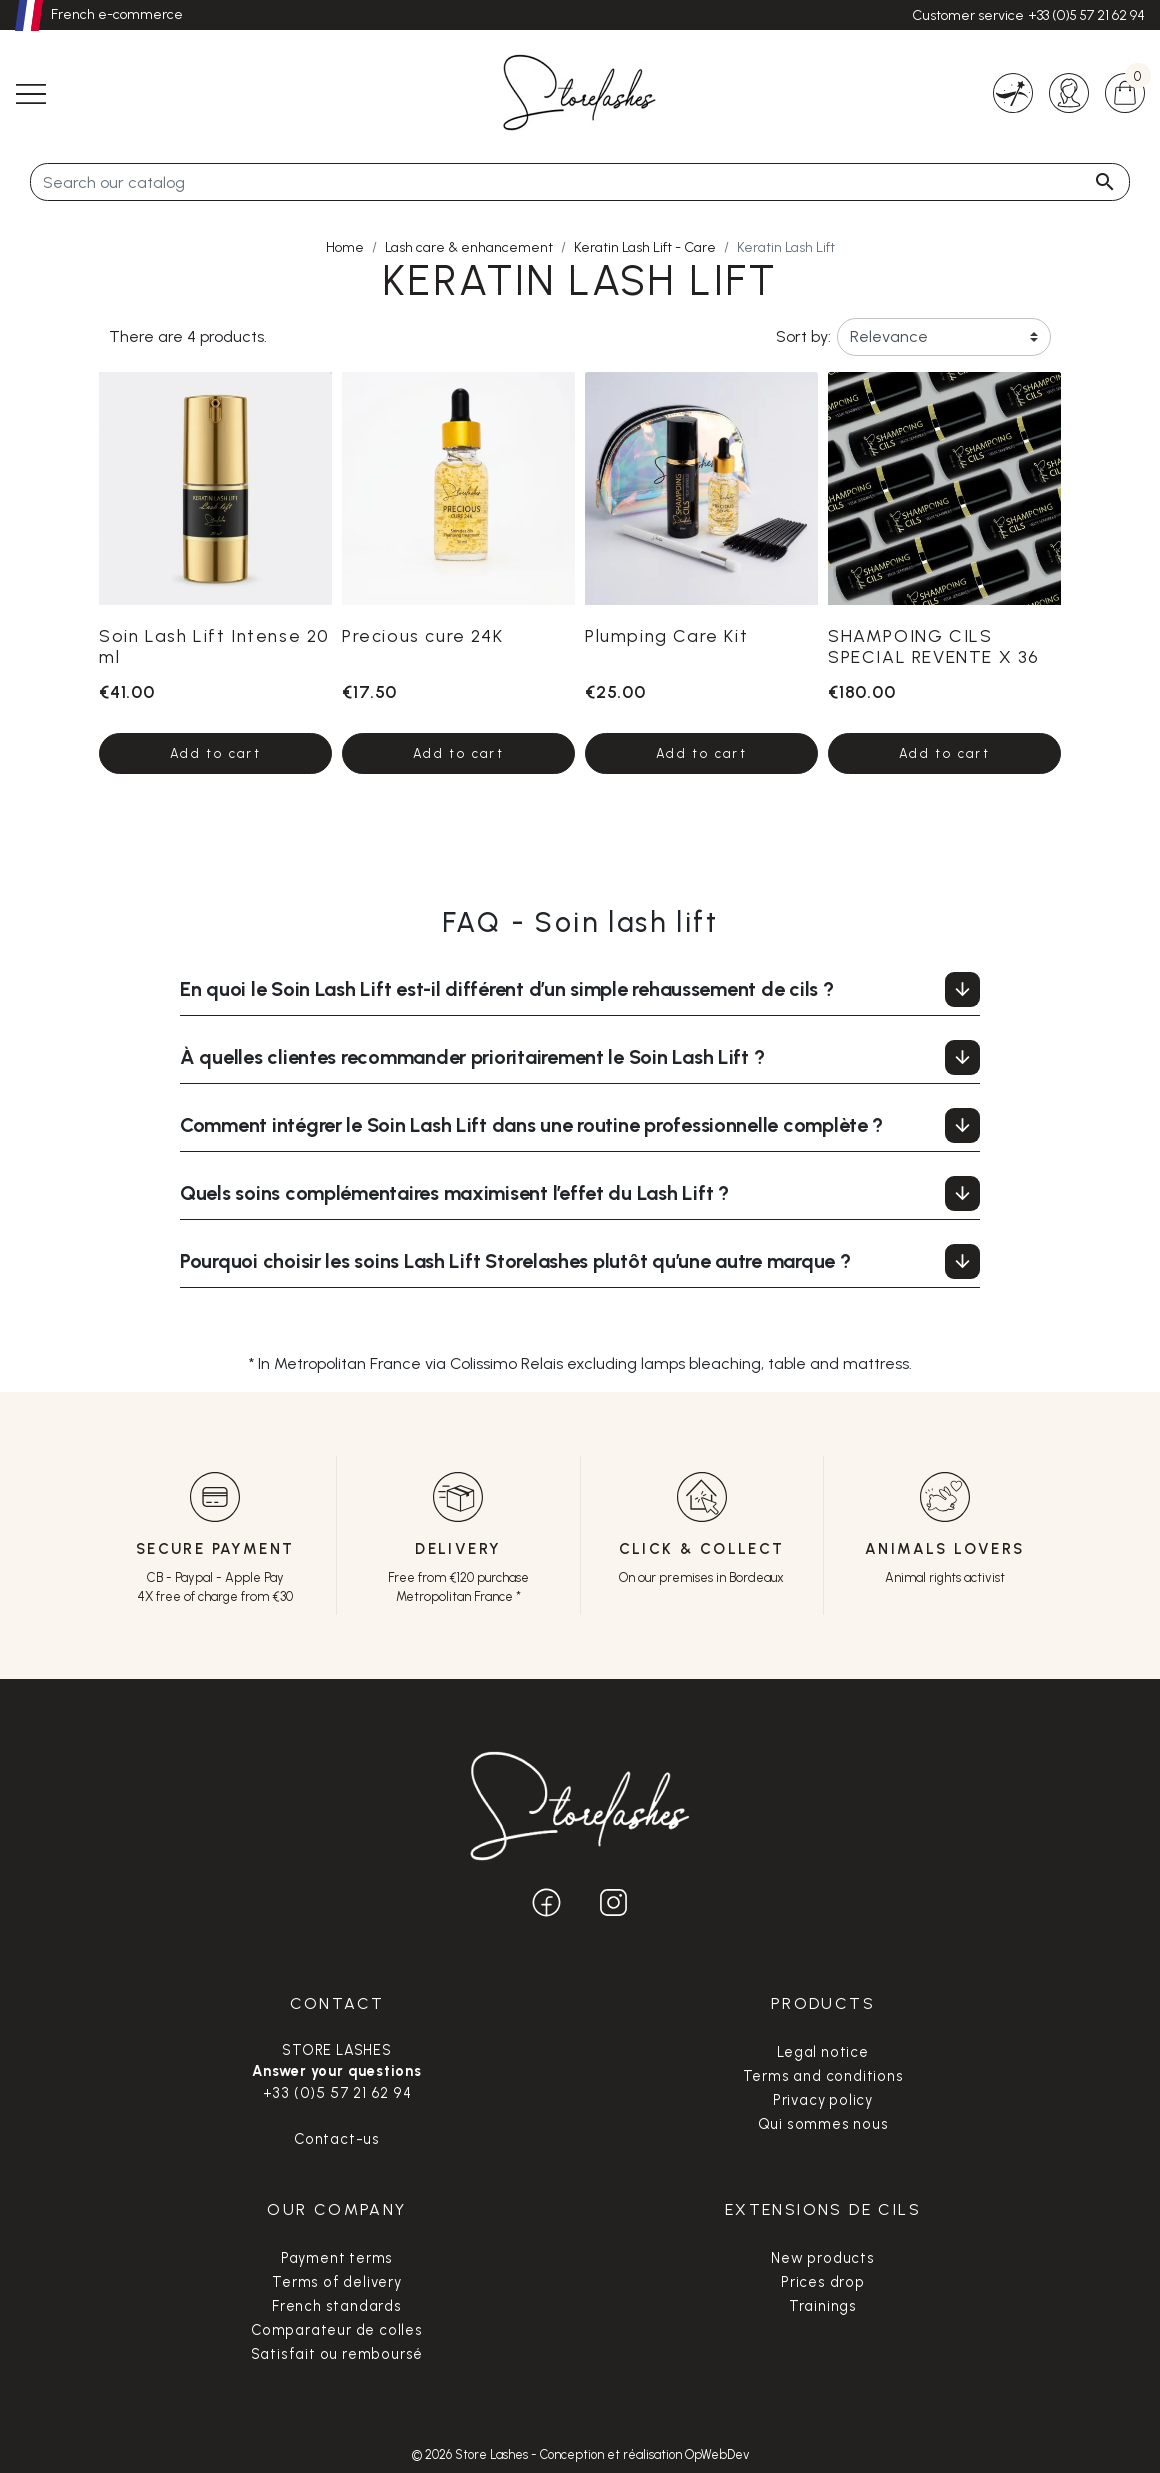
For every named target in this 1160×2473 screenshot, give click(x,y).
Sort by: (801, 336)
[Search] (580, 182)
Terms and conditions (823, 2076)
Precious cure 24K (422, 635)
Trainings (823, 2306)
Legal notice (823, 2052)
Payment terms (337, 2258)
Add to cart (215, 753)
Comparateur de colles (337, 2330)
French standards (337, 2306)
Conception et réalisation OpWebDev (644, 2454)
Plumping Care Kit (666, 635)
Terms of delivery (337, 2282)
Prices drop (823, 2282)
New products (823, 2258)
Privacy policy (823, 2100)
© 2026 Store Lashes (471, 2454)
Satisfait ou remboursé (337, 2354)
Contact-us (337, 2139)
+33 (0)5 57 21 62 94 (1086, 15)
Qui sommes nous (823, 2124)
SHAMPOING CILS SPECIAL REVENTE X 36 (934, 646)
